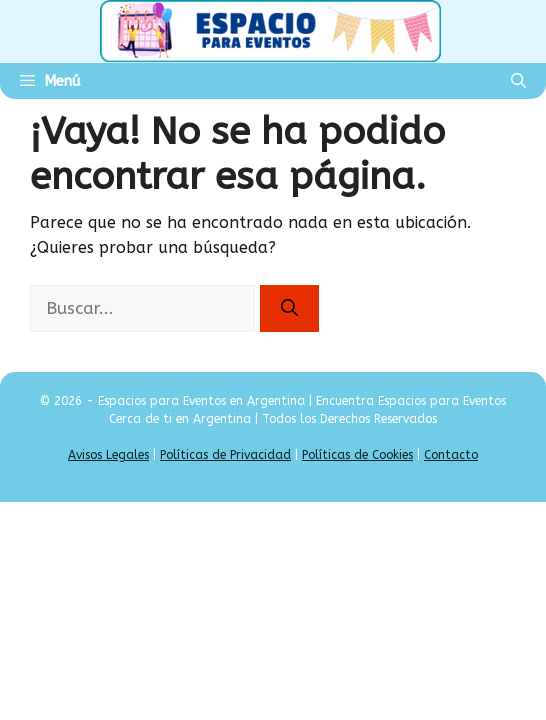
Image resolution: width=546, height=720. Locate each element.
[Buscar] (289, 309)
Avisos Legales (108, 455)
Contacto (451, 455)
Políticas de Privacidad (225, 455)
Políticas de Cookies (357, 455)
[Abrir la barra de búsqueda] (518, 81)
